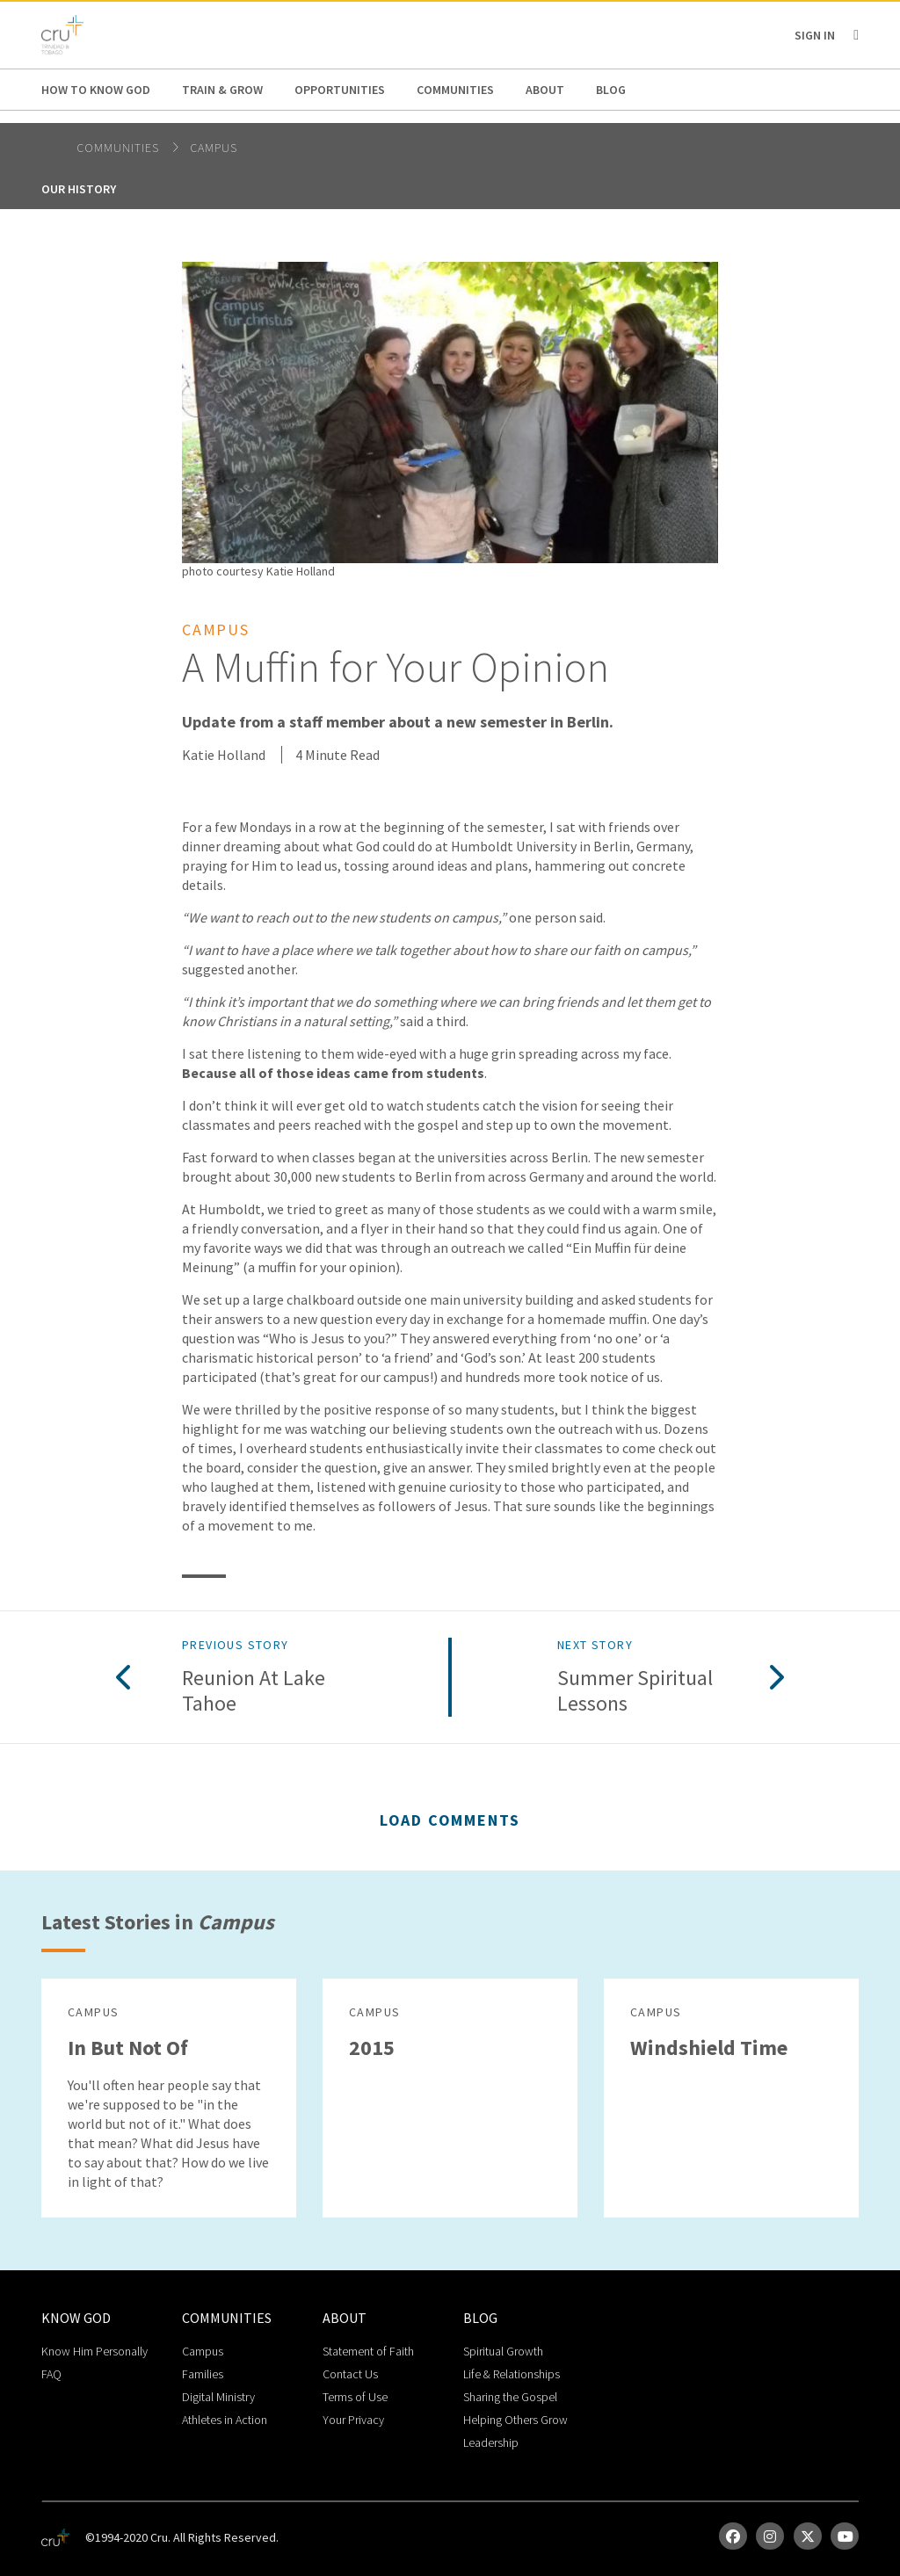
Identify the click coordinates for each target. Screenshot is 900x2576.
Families (202, 2374)
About (545, 90)
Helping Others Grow (515, 2420)
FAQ (51, 2374)
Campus (213, 148)
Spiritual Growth (503, 2351)
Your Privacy (353, 2420)
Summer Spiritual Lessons (635, 1691)
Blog (611, 90)
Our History (78, 189)
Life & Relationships (511, 2374)
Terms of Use (355, 2397)
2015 (372, 2047)
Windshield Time (709, 2047)
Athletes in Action (224, 2420)
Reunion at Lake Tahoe (253, 1691)
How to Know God (95, 90)
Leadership (491, 2442)
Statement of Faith (368, 2351)
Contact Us (350, 2374)
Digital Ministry (218, 2397)
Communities (455, 90)
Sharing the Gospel (510, 2397)
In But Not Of (128, 2047)
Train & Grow (222, 90)
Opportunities (339, 90)
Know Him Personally (94, 2351)
